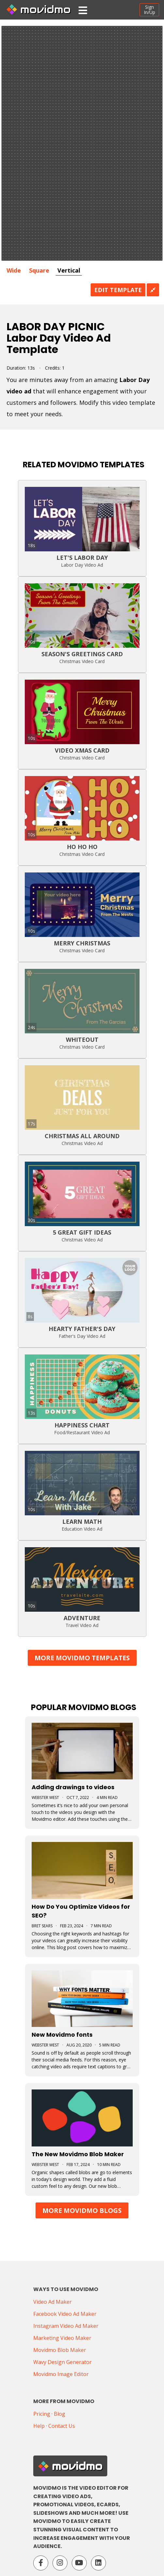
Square (39, 270)
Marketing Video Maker (62, 2338)
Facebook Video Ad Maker (65, 2313)
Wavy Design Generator (62, 2362)
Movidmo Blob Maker (59, 2350)
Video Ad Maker (52, 2301)
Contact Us (61, 2425)
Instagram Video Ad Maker (65, 2325)
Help (39, 2425)
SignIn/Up (149, 9)
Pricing (41, 2413)
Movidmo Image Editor (61, 2374)
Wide (14, 270)
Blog (59, 2413)
